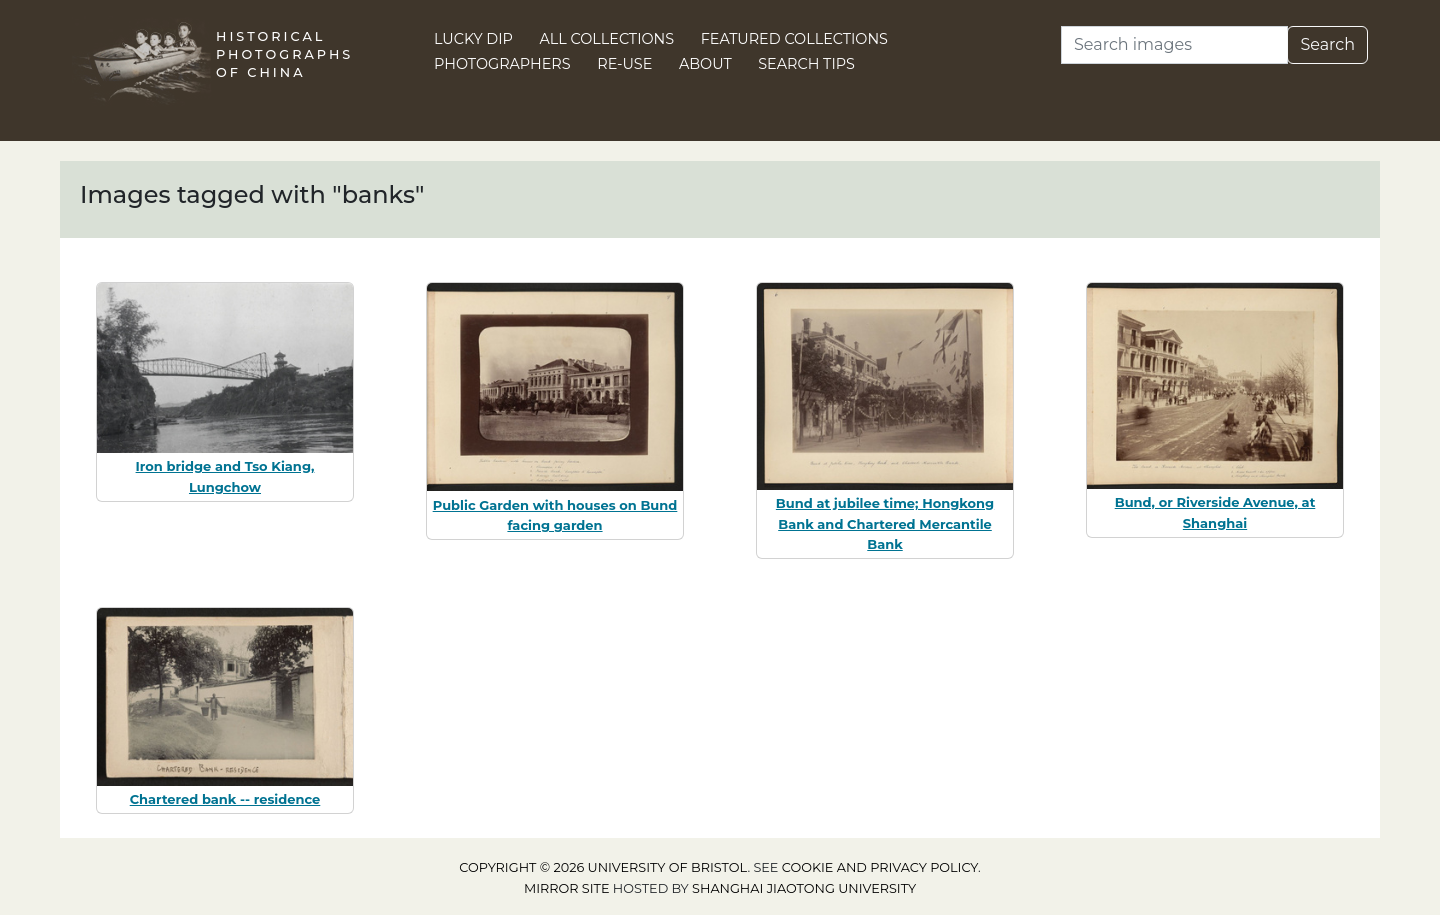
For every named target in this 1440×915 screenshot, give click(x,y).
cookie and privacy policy (880, 867)
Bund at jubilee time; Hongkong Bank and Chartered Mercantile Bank (885, 524)
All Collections (607, 39)
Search (1327, 44)
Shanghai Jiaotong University (804, 888)
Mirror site (567, 888)
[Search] (1174, 45)
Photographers (502, 64)
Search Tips (806, 64)
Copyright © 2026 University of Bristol (603, 867)
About (705, 64)
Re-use (624, 64)
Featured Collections (794, 39)
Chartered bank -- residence (225, 799)
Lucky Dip (473, 39)
